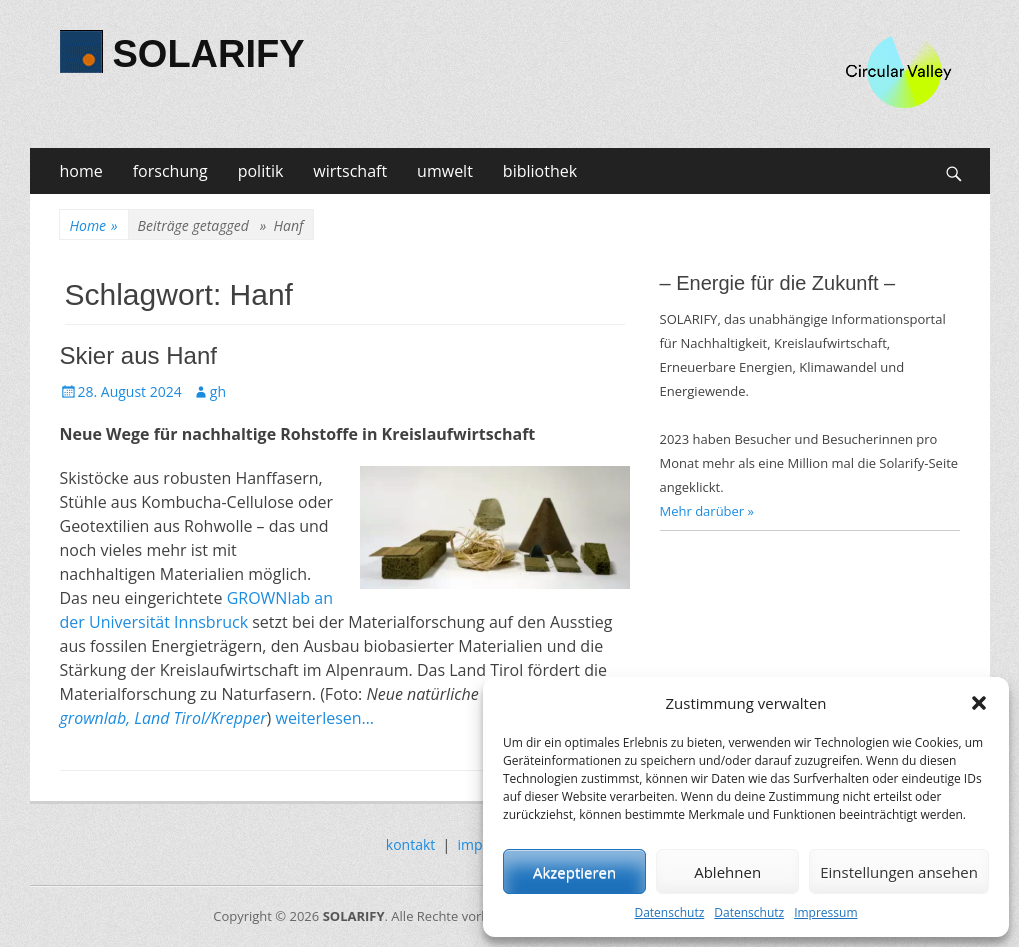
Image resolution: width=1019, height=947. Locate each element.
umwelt (445, 171)
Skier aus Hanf (138, 355)
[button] (979, 703)
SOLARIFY (209, 54)
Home (94, 225)
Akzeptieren (574, 872)
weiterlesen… (324, 718)
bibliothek (540, 171)
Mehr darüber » (707, 511)
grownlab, (95, 718)
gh (218, 391)
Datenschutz (669, 912)
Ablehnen (727, 872)
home (81, 171)
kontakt (410, 844)
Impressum (825, 912)
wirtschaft (350, 171)
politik (261, 171)
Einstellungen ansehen (899, 872)
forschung (170, 171)
